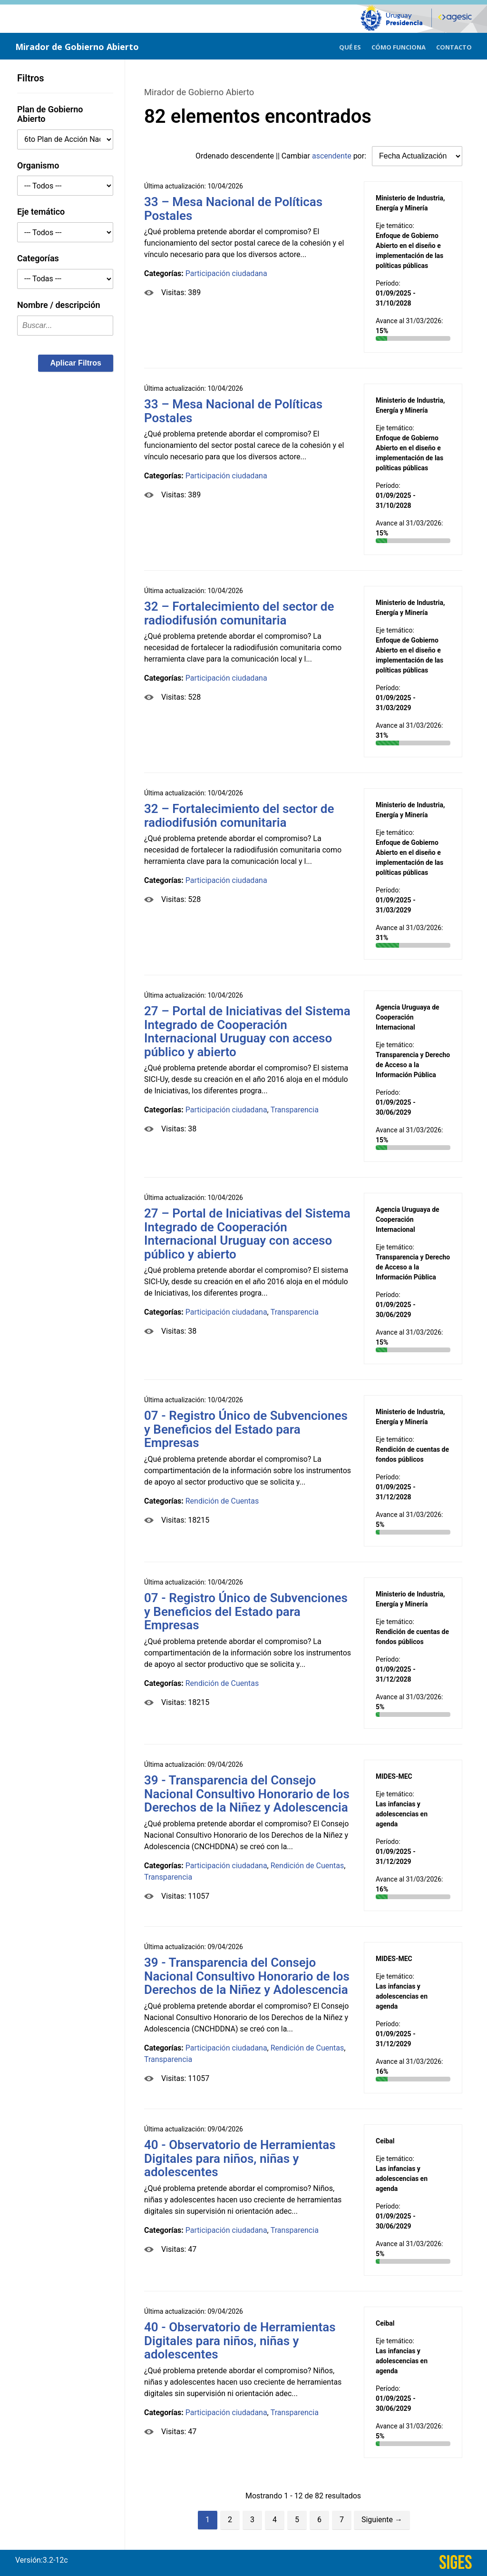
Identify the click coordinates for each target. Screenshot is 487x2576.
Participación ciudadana (226, 273)
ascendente (331, 155)
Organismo (38, 165)
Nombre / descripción (58, 305)
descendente (252, 155)
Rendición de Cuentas (222, 1501)
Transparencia (295, 1109)
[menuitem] (350, 46)
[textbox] (65, 326)
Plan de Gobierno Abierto (50, 114)
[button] (75, 363)
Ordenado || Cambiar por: (281, 155)
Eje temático (41, 212)
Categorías (38, 258)
